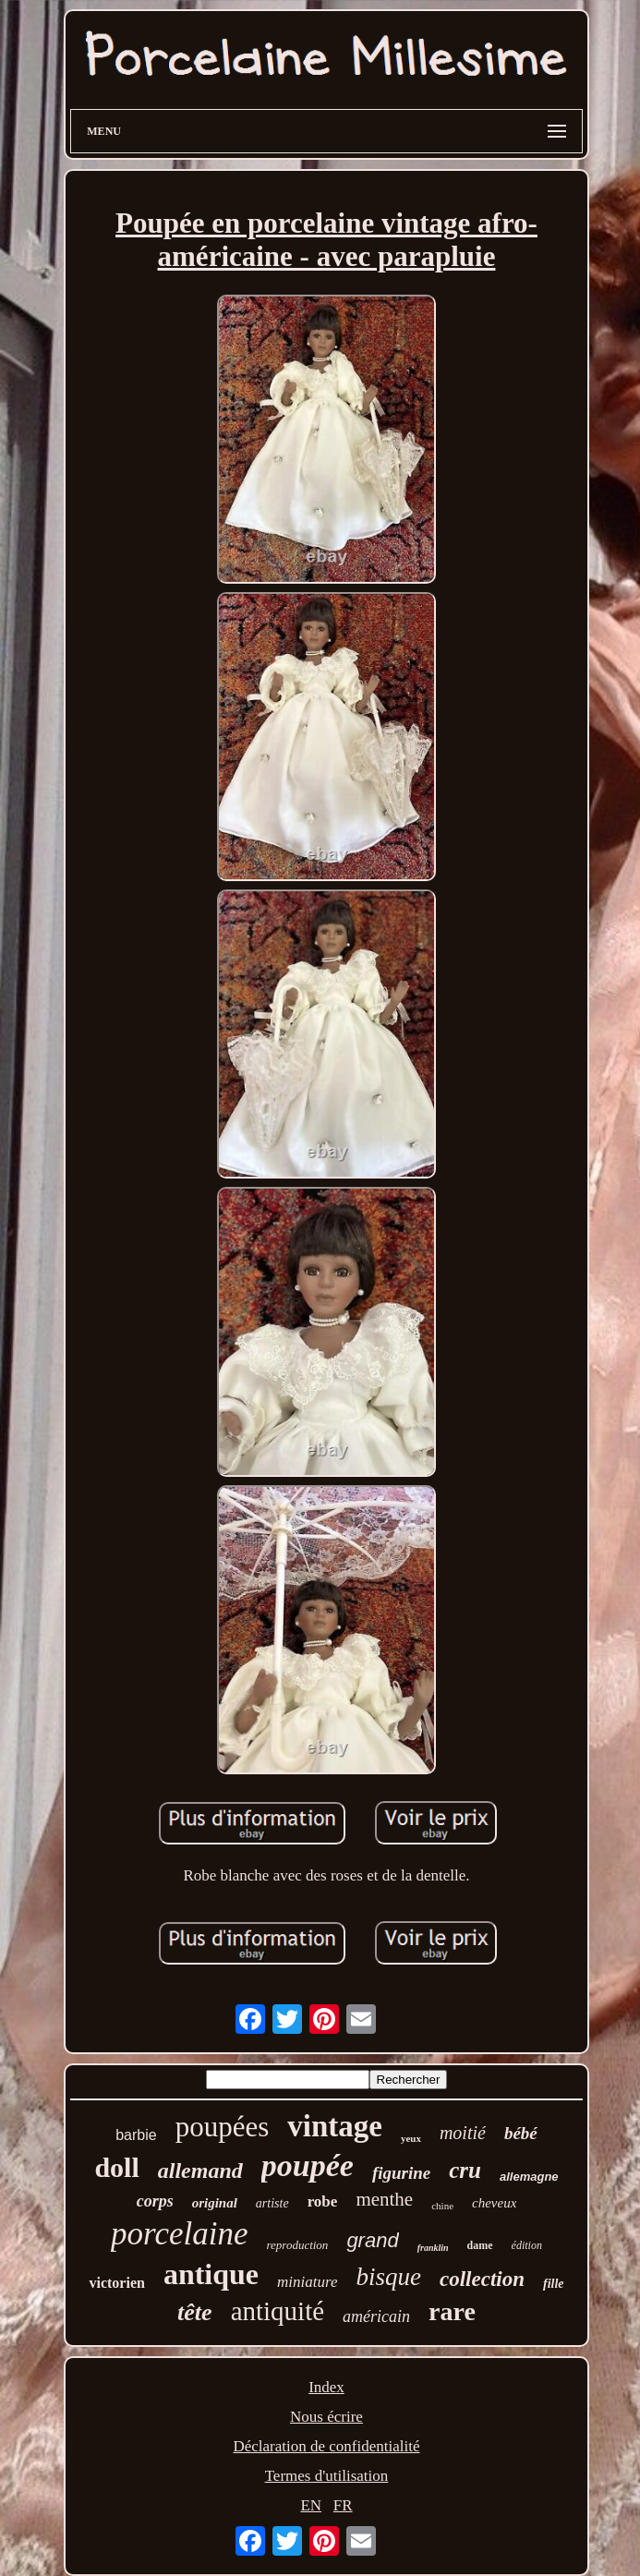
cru (465, 2170)
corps (155, 2201)
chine (442, 2205)
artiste (272, 2203)
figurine (401, 2173)
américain (376, 2316)
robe (323, 2201)
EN (310, 2505)
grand (372, 2240)
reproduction (297, 2245)
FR (343, 2505)
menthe (384, 2199)
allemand (200, 2171)
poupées (222, 2126)
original (214, 2202)
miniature (307, 2282)
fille (553, 2284)
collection (482, 2279)
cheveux (494, 2202)
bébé (520, 2133)
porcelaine (179, 2234)
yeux (411, 2138)
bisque (389, 2277)
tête (194, 2312)
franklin (433, 2248)
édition (527, 2245)
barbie (135, 2135)
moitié (463, 2132)
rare (452, 2311)
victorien (116, 2283)
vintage (334, 2126)
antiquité (277, 2311)
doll (116, 2167)
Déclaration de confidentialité (326, 2446)
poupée (307, 2165)
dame (480, 2245)
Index (326, 2387)
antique (211, 2274)
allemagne (529, 2176)
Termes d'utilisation (327, 2476)
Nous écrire (326, 2416)
